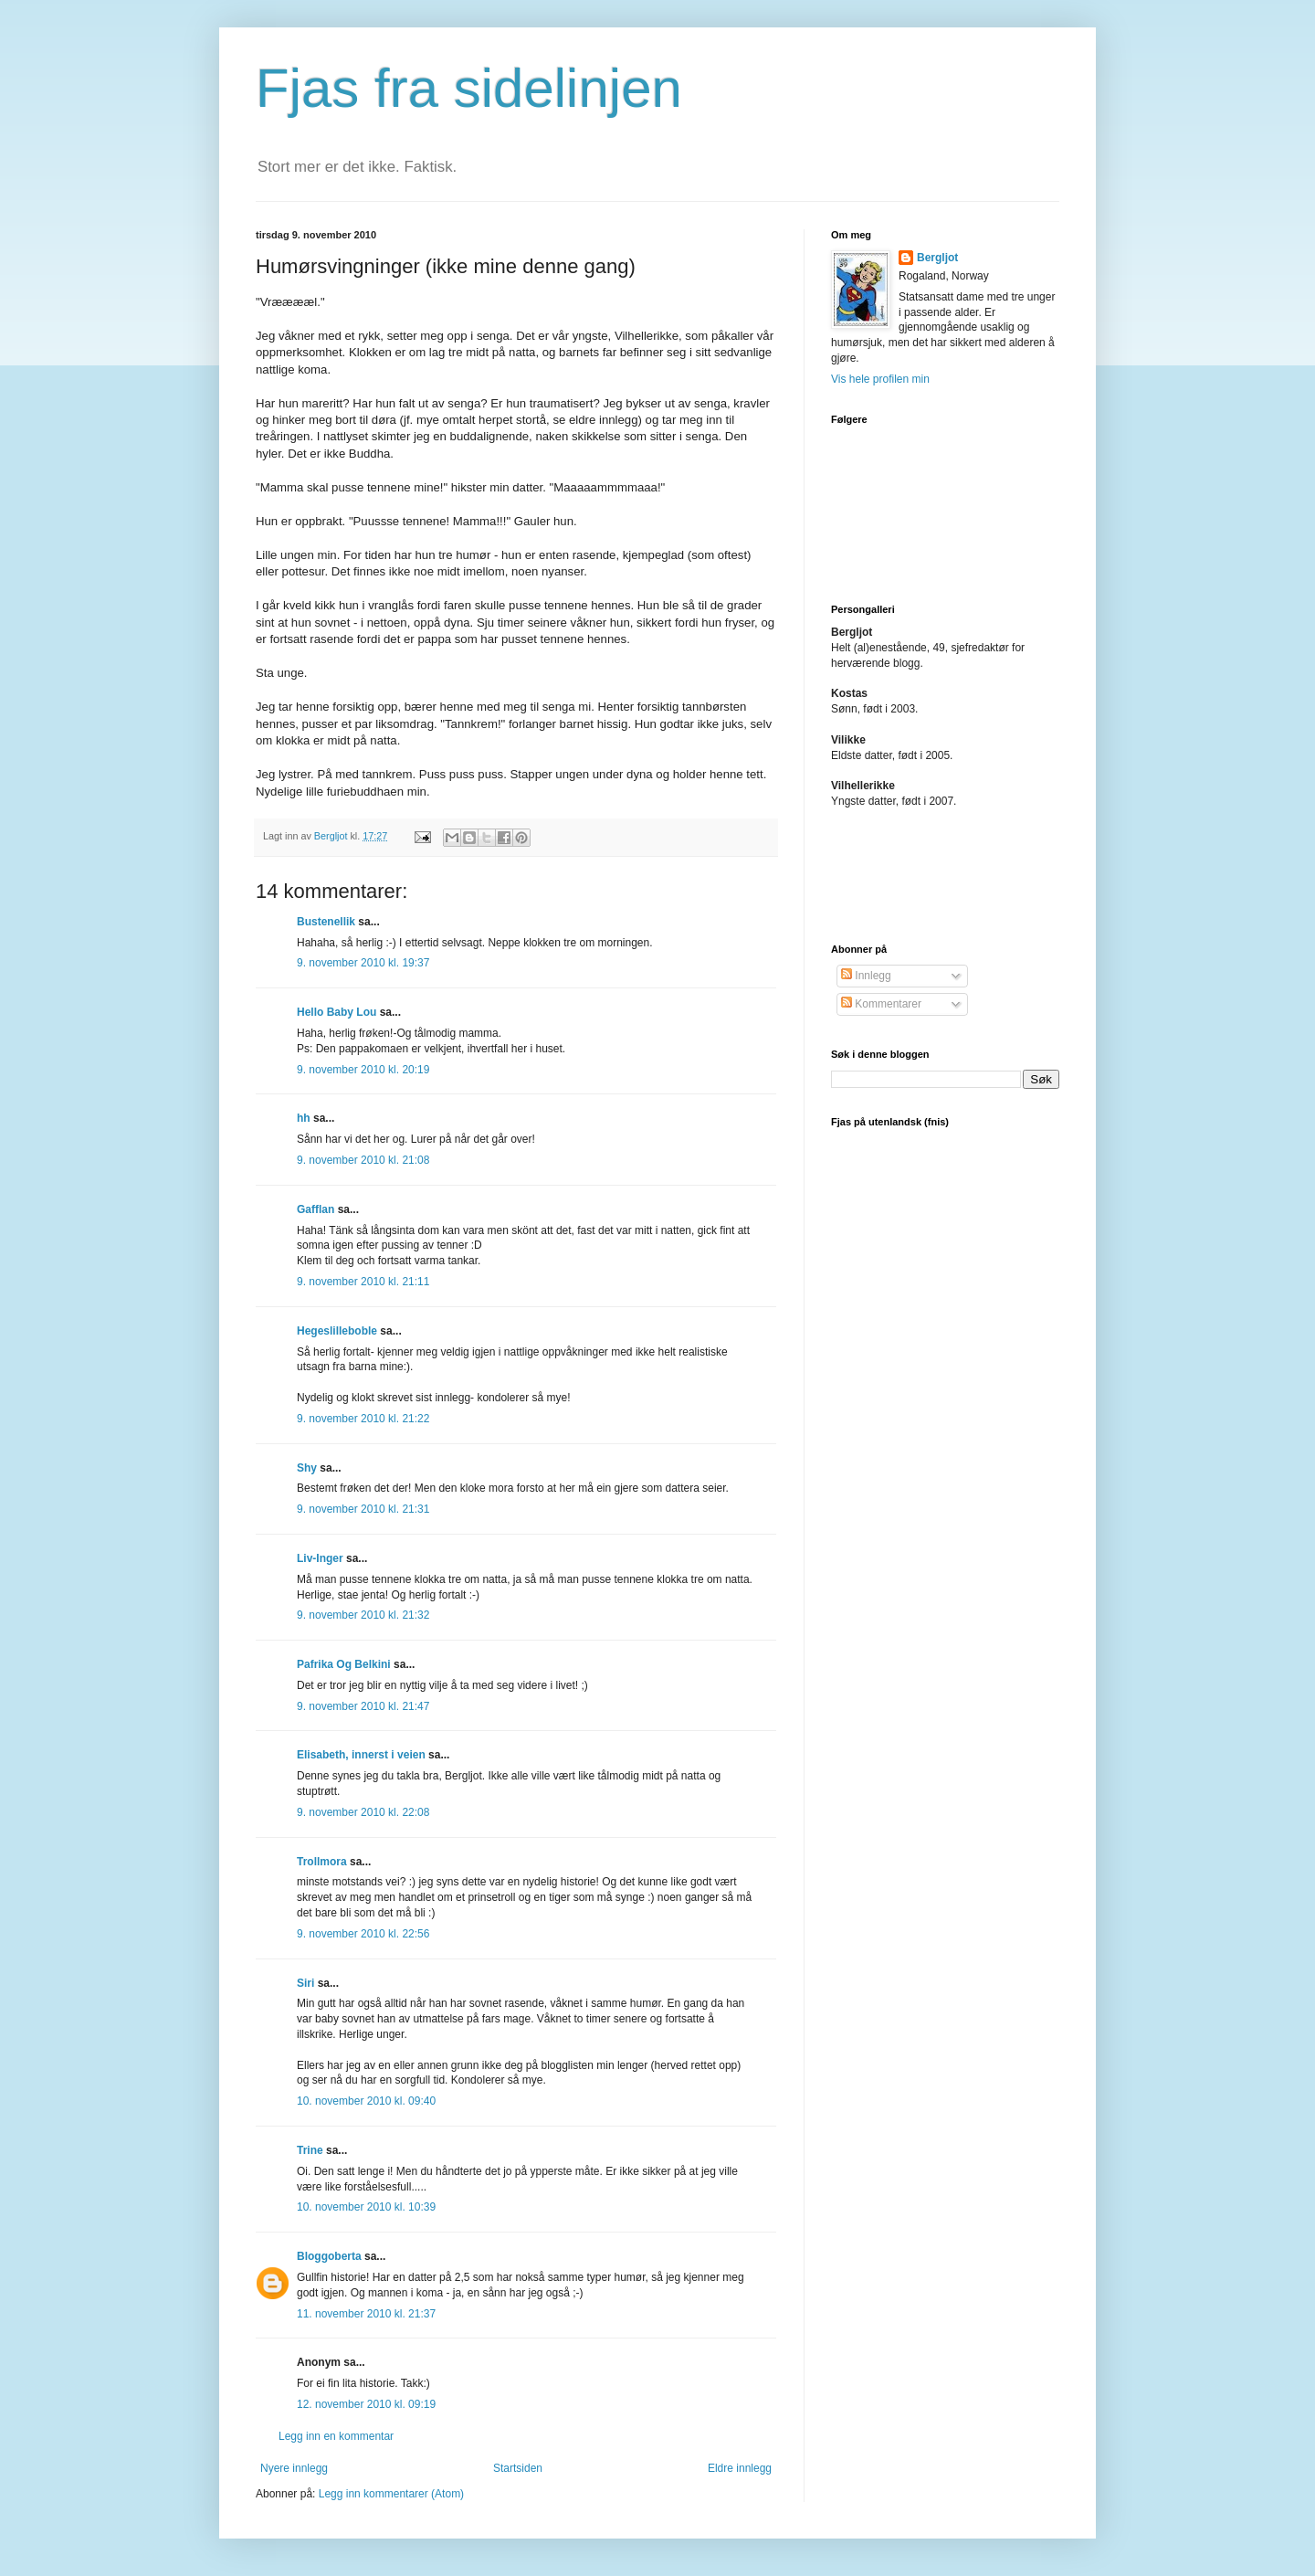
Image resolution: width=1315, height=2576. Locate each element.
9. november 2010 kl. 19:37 (363, 962)
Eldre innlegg (740, 2468)
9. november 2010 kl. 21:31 (363, 1509)
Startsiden (517, 2468)
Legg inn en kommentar (336, 2436)
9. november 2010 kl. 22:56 (363, 1933)
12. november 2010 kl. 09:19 (366, 2404)
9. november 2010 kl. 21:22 (363, 1418)
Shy (307, 1468)
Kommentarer (881, 1004)
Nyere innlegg (294, 2468)
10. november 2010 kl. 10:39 (366, 2207)
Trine (310, 2150)
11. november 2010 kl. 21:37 (366, 2313)
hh (303, 1118)
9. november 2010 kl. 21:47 (363, 1706)
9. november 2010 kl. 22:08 (363, 1812)
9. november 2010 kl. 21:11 (363, 1281)
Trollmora (322, 1861)
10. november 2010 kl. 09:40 (366, 2101)
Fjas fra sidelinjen (469, 88)
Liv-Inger (320, 1558)
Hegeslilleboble (337, 1331)
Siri (305, 1983)
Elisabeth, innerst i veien (361, 1754)
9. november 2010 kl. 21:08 (363, 1160)
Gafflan (315, 1209)
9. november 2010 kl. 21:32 (363, 1615)
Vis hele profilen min (880, 379)
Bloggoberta (329, 2256)
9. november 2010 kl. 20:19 (363, 1069)
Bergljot (937, 257)
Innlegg (866, 975)
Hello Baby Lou (336, 1012)
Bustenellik (326, 921)
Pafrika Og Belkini (344, 1664)
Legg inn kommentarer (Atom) (391, 2493)
